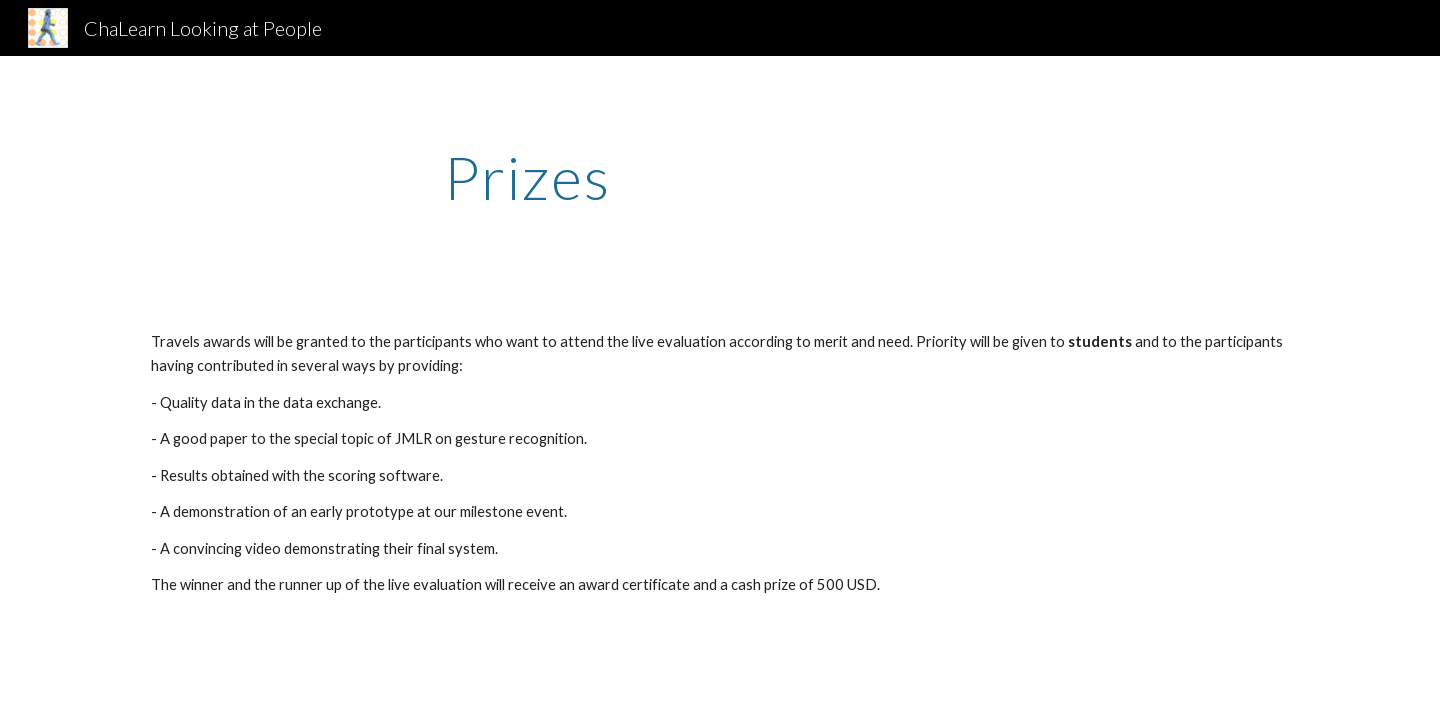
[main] (528, 177)
